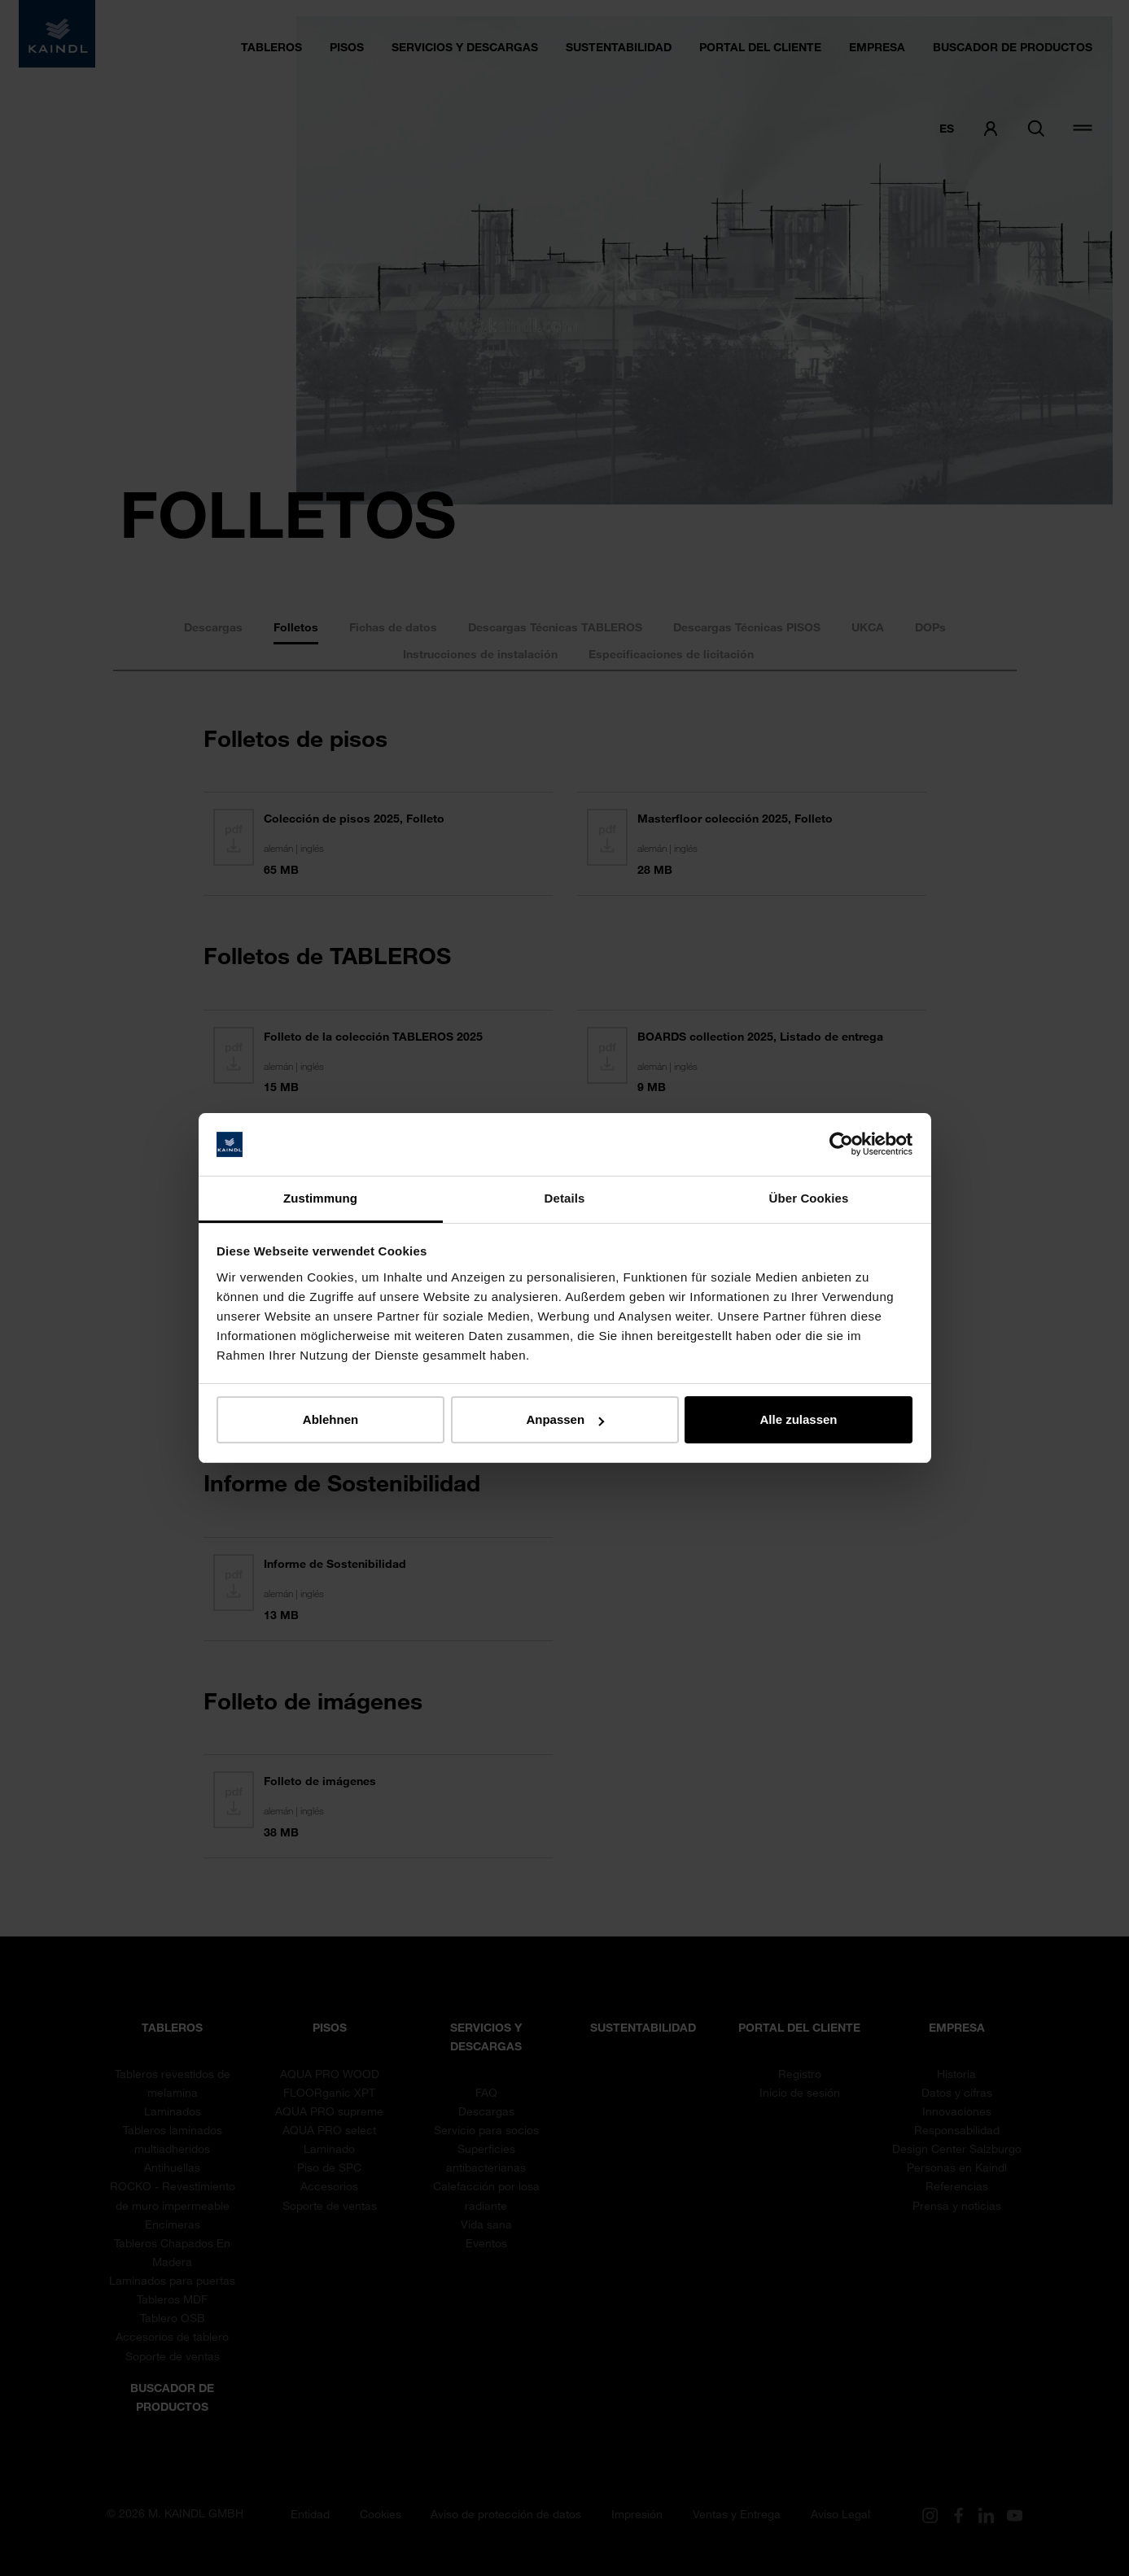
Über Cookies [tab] (809, 1198)
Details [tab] (565, 1198)
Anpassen (565, 1419)
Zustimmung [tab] (320, 1198)
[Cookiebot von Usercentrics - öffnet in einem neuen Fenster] (841, 1145)
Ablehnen (330, 1419)
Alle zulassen (798, 1419)
